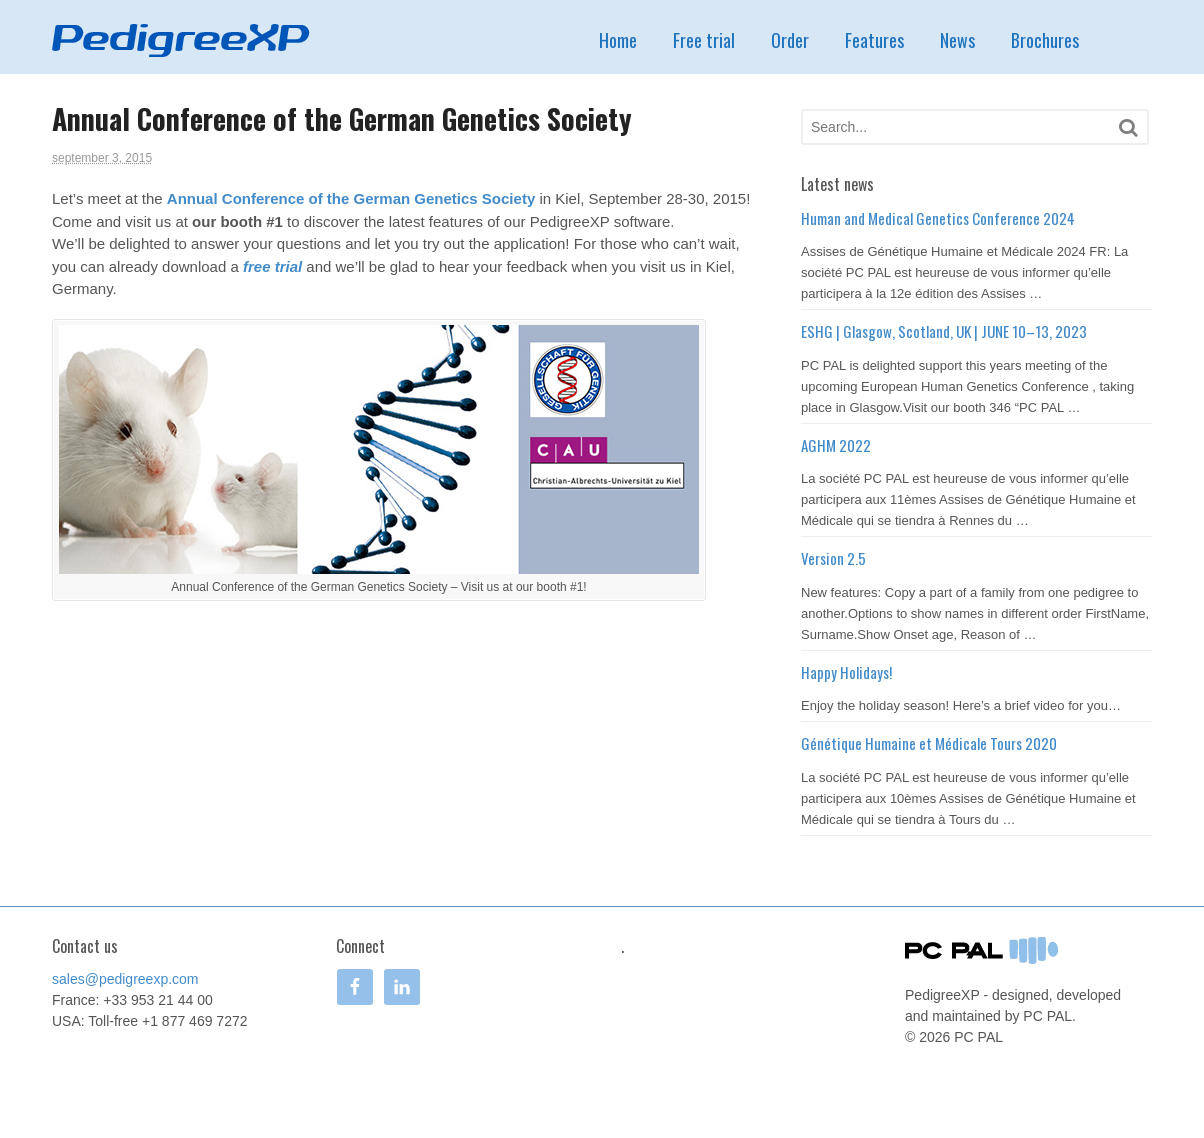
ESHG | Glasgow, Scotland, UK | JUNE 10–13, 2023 (944, 331)
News (957, 40)
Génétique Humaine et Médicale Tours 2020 (929, 743)
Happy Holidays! (846, 672)
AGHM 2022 (836, 445)
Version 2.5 (833, 558)
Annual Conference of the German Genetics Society (351, 198)
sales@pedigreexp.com (125, 979)
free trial (272, 266)
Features (874, 40)
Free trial (704, 40)
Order (790, 40)
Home (618, 40)
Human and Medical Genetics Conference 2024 (938, 218)
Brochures (1045, 40)
